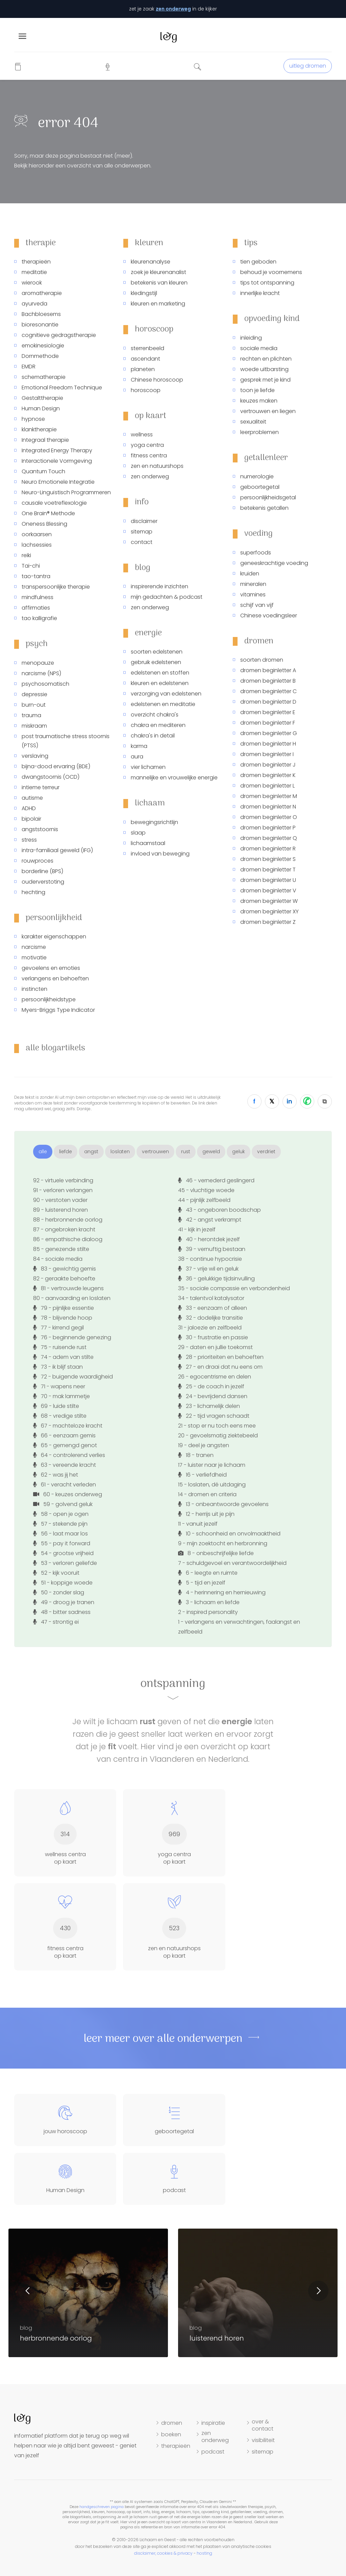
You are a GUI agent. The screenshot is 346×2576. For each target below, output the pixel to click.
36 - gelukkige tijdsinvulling (216, 1278)
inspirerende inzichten (159, 586)
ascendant (145, 359)
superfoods (255, 552)
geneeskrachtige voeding (274, 563)
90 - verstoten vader (60, 1200)
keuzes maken (258, 401)
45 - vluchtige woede (206, 1190)
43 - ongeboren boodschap (219, 1210)
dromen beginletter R (268, 848)
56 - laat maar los (60, 1533)
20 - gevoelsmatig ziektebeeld (218, 1435)
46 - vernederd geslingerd (216, 1180)
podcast (212, 2452)
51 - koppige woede (63, 1583)
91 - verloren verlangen (63, 1190)
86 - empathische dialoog (67, 1239)
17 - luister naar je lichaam (211, 1465)
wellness (142, 434)
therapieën (36, 262)
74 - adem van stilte (63, 1357)
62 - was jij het (55, 1475)
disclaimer (144, 521)
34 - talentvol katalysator (211, 1298)
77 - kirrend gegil (58, 1327)
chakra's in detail (153, 735)
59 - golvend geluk (63, 1504)
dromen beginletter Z (268, 922)
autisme (32, 798)
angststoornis (40, 829)
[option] (258, 2293)
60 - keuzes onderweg (67, 1494)
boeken (171, 2434)
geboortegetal (259, 487)
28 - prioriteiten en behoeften (221, 1357)
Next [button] (318, 2291)
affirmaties (36, 608)
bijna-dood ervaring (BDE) (56, 766)
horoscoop (145, 390)
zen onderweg (173, 8)
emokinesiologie (43, 345)
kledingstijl (144, 293)
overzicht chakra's (154, 715)
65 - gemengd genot (65, 1445)
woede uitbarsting (264, 369)
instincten (34, 989)
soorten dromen (261, 660)
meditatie (34, 272)
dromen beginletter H (268, 744)
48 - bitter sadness (62, 1612)
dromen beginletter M (268, 796)
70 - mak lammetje (61, 1396)
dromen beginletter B (268, 681)
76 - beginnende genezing (72, 1337)
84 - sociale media (57, 1259)
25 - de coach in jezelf (211, 1386)
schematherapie (44, 377)
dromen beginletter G (268, 733)
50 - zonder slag (58, 1592)
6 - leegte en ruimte (208, 1573)
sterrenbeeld (147, 348)
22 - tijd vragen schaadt (213, 1416)
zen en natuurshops (157, 466)
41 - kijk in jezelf (197, 1229)
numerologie (257, 476)
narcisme (34, 947)
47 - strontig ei (56, 1622)
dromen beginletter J (268, 765)
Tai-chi (31, 566)
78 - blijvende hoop (62, 1318)
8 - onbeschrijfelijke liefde (216, 1553)
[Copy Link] (325, 1101)
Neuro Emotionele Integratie (58, 482)
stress (29, 840)
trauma (31, 715)
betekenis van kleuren (159, 283)
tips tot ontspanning (267, 283)
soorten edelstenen (156, 652)
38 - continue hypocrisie (210, 1259)
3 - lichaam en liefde (209, 1602)
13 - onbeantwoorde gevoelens (223, 1504)
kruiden (249, 573)
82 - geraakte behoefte (64, 1278)
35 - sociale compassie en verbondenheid (234, 1288)
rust (185, 1151)
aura (137, 756)
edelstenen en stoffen (160, 673)
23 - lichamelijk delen (209, 1406)
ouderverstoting (43, 882)
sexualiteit (253, 422)
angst (91, 1151)
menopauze (38, 663)
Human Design (41, 408)
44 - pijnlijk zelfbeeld (204, 1200)
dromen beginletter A (268, 670)
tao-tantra (36, 576)
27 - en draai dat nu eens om (220, 1367)
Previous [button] (28, 2291)
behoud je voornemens (271, 272)
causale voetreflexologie (54, 503)
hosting (204, 2553)
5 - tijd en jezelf (201, 1583)
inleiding (251, 338)
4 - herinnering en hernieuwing (222, 1592)
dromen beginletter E (267, 712)
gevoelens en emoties (51, 968)
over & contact (262, 2425)
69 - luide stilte (56, 1406)
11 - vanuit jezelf (198, 1524)
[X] (272, 1101)
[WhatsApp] (307, 1101)
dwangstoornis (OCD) (50, 777)
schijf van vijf (257, 605)
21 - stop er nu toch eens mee (217, 1426)
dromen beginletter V (268, 890)
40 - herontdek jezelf (209, 1239)
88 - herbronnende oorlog (67, 1220)
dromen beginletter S (268, 859)
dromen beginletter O (268, 817)
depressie (34, 694)
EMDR (28, 366)
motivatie (34, 957)
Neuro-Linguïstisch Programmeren (66, 492)
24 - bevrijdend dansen (212, 1396)
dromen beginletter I (267, 754)
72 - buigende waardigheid (73, 1377)
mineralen (253, 584)
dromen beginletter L (267, 786)
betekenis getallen (264, 508)
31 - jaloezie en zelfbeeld (210, 1327)
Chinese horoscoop (157, 380)
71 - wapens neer (59, 1386)
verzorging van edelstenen (166, 694)
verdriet (266, 1151)
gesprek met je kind (265, 380)
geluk (238, 1151)
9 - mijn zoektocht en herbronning (222, 1543)
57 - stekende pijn (60, 1524)
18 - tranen (196, 1455)
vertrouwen (155, 1151)
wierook (32, 283)
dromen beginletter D (268, 702)
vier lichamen (148, 767)
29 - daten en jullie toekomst (215, 1347)
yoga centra (147, 445)
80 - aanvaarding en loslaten (71, 1298)
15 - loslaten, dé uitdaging (212, 1484)
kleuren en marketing (158, 303)
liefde (65, 1151)
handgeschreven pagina (101, 2506)
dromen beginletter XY (269, 911)
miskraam (34, 726)
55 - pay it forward (61, 1543)
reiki (26, 555)
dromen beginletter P (268, 827)
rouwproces (37, 861)
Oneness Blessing (44, 524)
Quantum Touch (43, 471)
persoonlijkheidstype (49, 999)
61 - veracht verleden (64, 1484)
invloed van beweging (160, 854)
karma (139, 746)
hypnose (33, 419)
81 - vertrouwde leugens (68, 1288)
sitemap (141, 531)
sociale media (258, 348)
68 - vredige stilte (59, 1416)
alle (43, 1151)
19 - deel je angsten (203, 1445)
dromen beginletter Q (268, 838)
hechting (33, 892)
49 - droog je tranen (63, 1602)
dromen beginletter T (268, 869)
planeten (143, 369)
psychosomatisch (45, 684)
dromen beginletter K (268, 775)
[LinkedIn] (289, 1101)
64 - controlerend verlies (69, 1455)
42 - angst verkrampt (209, 1220)
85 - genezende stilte (61, 1249)
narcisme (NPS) (41, 673)
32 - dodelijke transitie (210, 1318)
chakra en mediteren (158, 725)
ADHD (29, 808)
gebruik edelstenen (156, 662)
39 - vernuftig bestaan (211, 1249)
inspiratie (213, 2423)
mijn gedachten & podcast (166, 597)
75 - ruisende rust (59, 1347)
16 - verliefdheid (202, 1475)
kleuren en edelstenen (160, 683)
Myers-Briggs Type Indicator (58, 1010)
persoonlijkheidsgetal (268, 497)
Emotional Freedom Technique (62, 387)
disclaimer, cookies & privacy (163, 2553)
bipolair (31, 819)
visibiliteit (263, 2440)
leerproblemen (259, 432)
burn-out (34, 705)
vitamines (253, 594)
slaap (138, 833)
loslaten (120, 1151)
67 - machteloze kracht (67, 1426)
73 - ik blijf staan (58, 1367)
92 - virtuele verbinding (63, 1180)
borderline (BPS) (42, 871)
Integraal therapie (45, 440)
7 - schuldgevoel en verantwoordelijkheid (232, 1563)
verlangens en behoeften (55, 978)
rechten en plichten (266, 359)
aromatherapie (42, 293)
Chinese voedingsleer (268, 615)
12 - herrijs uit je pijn (206, 1514)
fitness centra (149, 455)
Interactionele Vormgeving (57, 461)
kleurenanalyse (150, 262)
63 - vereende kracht (64, 1465)
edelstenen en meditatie (163, 704)
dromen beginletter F (267, 723)
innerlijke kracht (260, 293)
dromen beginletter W (269, 901)
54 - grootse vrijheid (63, 1553)
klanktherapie (39, 429)
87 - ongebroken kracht (64, 1229)
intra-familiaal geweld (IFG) (57, 850)
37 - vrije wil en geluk (208, 1269)
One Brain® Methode (48, 513)
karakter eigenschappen (54, 936)
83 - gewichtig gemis (64, 1269)
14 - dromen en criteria (207, 1494)
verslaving (35, 756)
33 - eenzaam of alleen (212, 1308)
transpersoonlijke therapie (56, 587)
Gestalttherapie (42, 398)
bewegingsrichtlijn (154, 822)
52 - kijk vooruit (56, 1573)
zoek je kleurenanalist (158, 272)
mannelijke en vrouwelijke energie (174, 777)
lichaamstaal (148, 843)
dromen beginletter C (268, 691)
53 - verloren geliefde (65, 1563)
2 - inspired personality (208, 1612)
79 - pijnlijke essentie (63, 1308)
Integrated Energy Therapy (57, 450)
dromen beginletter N (268, 807)
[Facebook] (254, 1101)
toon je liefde (257, 390)
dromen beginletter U (268, 880)
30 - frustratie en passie (213, 1337)
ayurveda (34, 303)
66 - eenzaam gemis (64, 1435)
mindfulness (37, 597)
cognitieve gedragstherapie (59, 335)
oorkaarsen (37, 534)
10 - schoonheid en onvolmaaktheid (229, 1533)
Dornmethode (40, 356)
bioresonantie (40, 324)
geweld (211, 1151)
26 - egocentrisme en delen (214, 1377)
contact (141, 542)
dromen (171, 2423)
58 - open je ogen (61, 1514)
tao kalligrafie (39, 618)
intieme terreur (40, 787)
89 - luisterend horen (60, 1210)
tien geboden (258, 262)
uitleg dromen (307, 66)
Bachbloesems (41, 314)
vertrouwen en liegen (268, 411)
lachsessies (37, 545)
